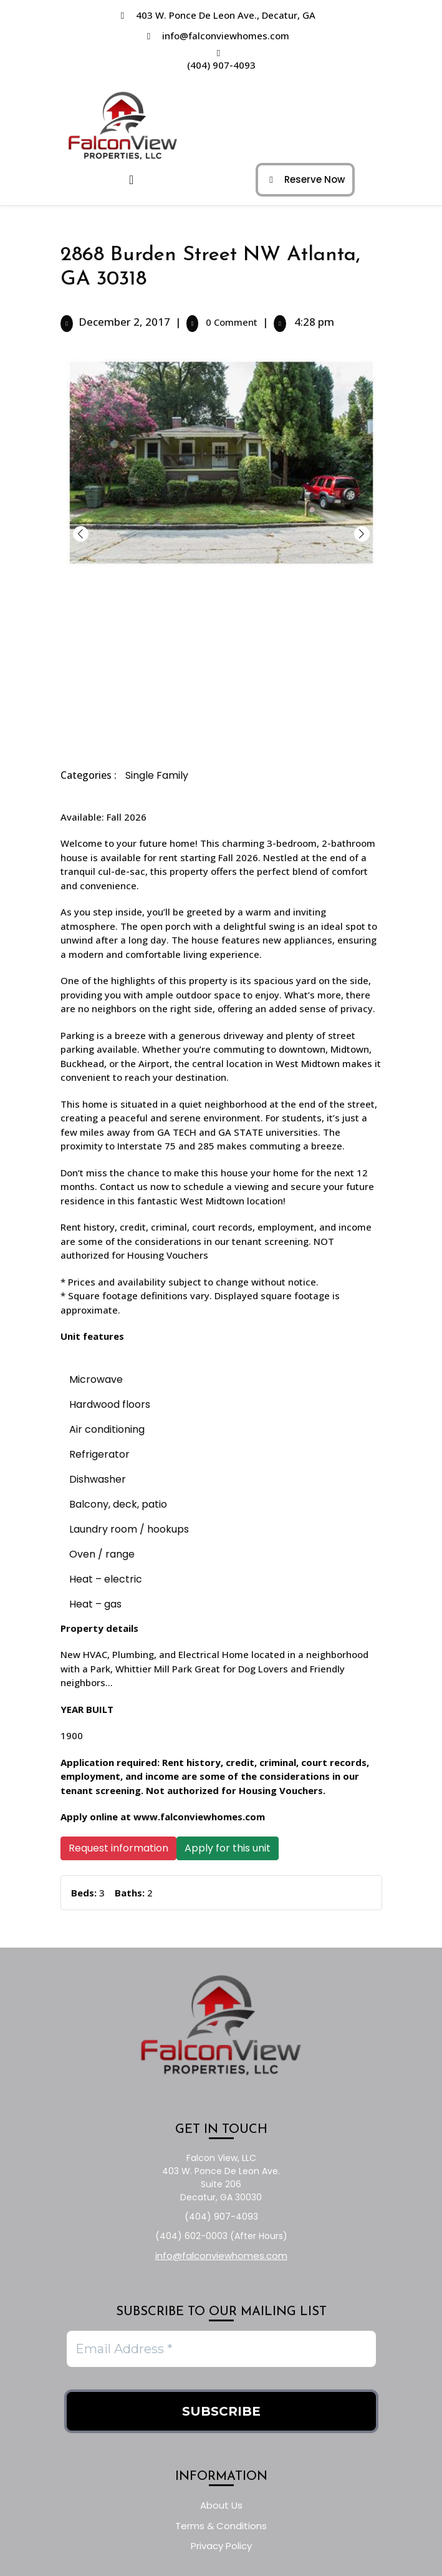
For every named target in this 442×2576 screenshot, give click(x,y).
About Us (221, 2505)
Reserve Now (301, 175)
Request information (118, 1848)
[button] (362, 534)
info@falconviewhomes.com (225, 35)
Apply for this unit (228, 1848)
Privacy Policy (221, 2545)
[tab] (137, 179)
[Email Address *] (221, 2349)
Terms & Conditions (221, 2525)
